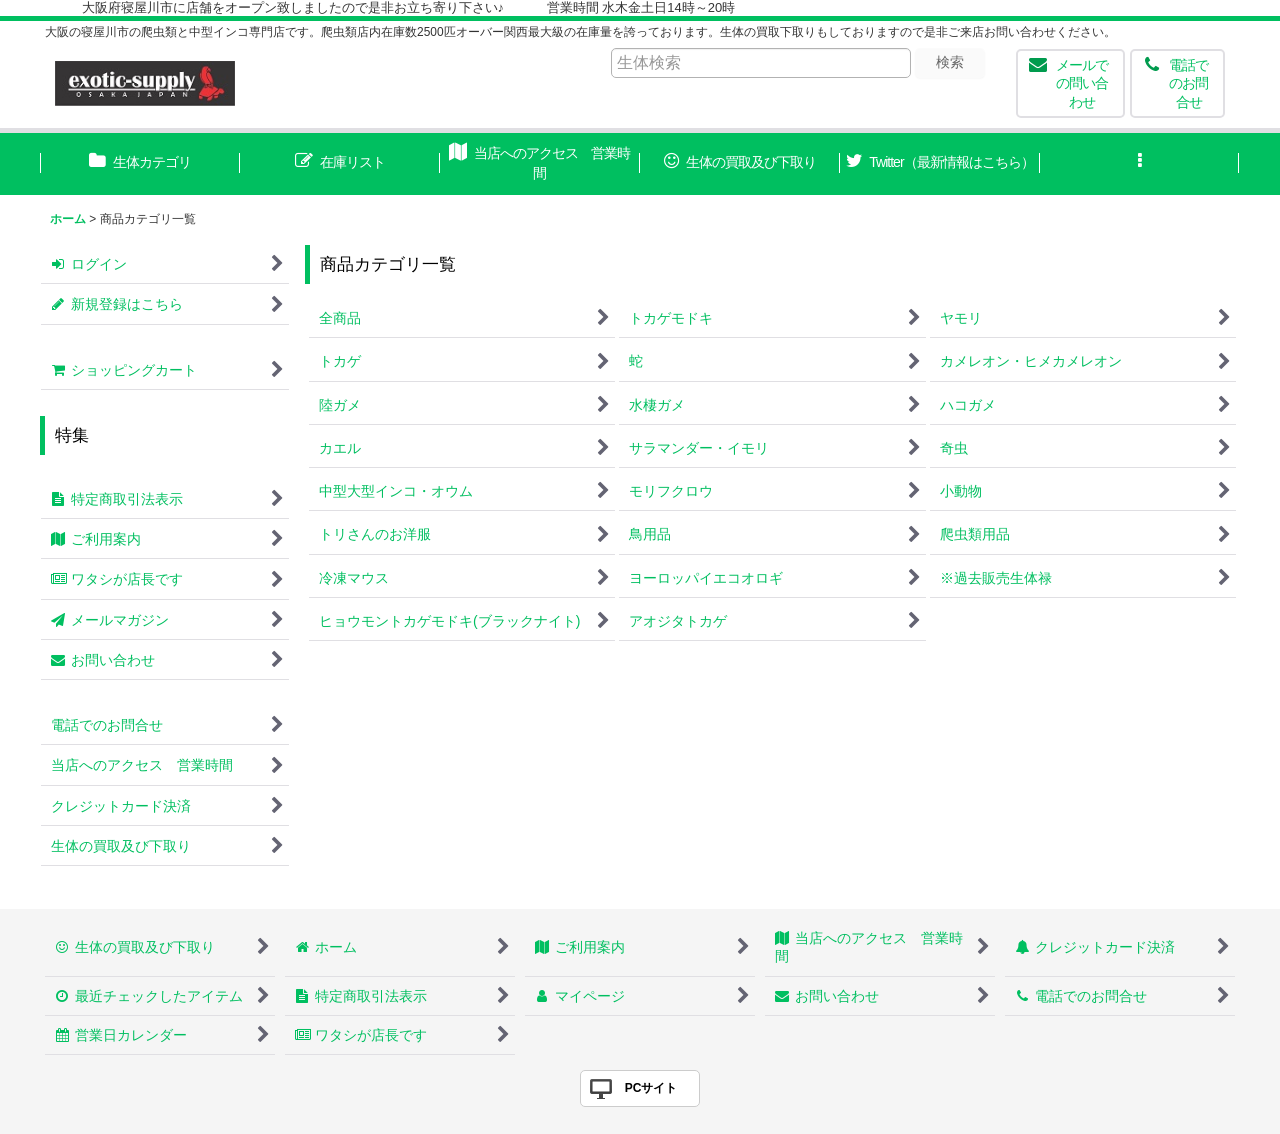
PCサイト (651, 1088)
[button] (1140, 164)
